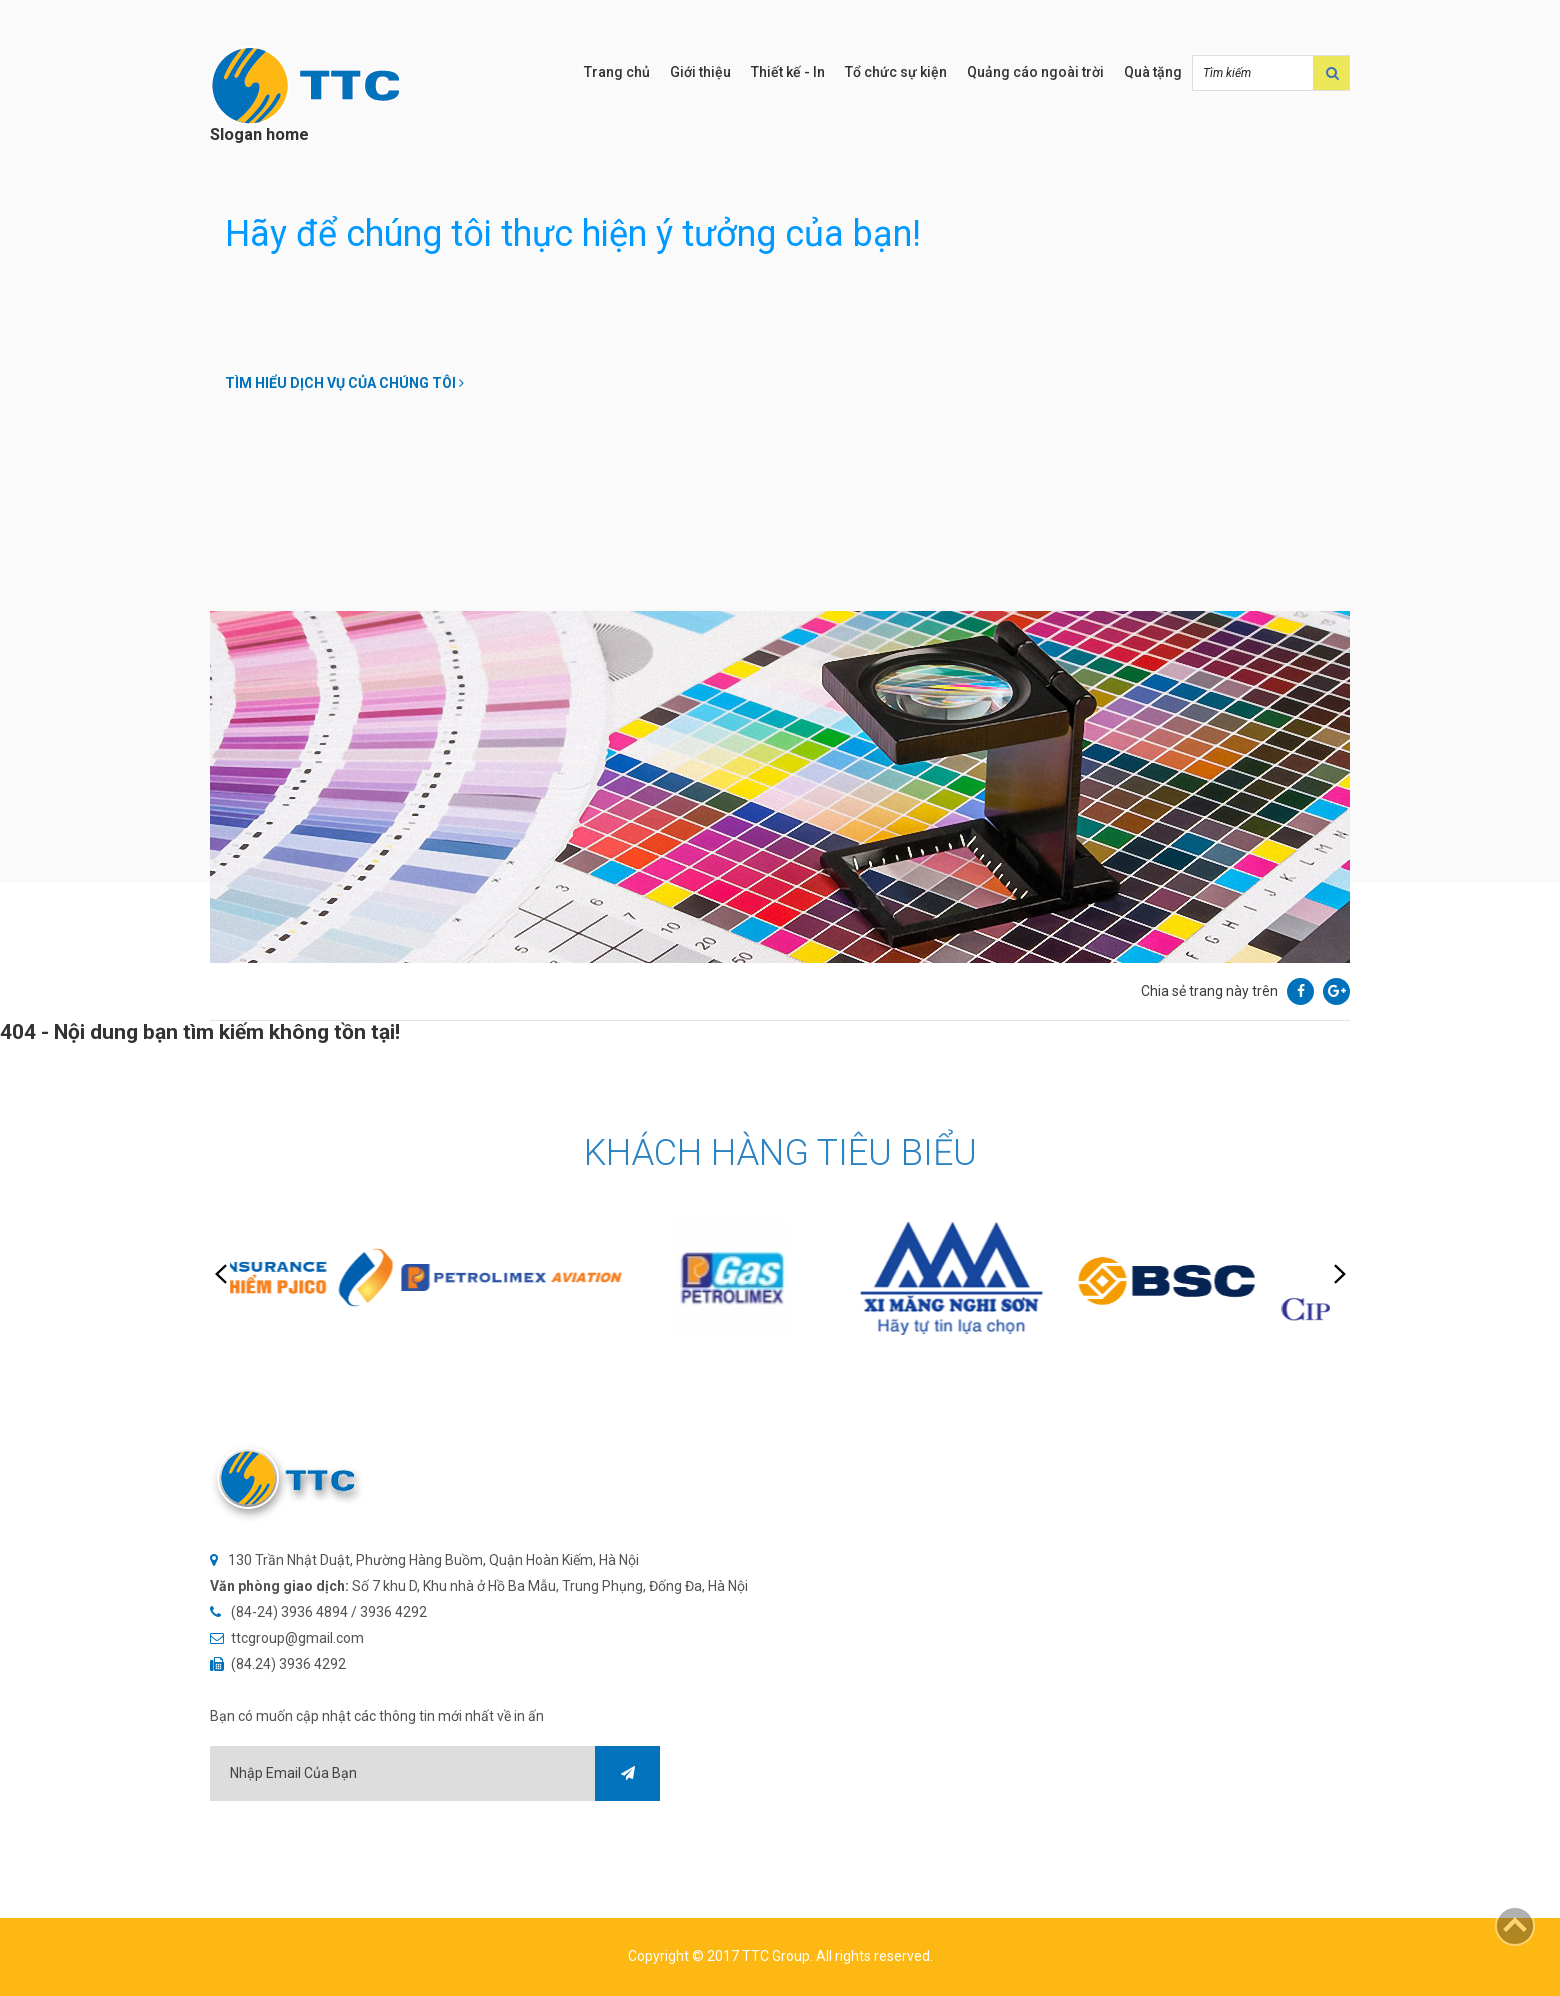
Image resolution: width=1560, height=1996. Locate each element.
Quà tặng (1153, 72)
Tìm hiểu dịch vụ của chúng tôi (344, 383)
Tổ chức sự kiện (896, 72)
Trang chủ (617, 72)
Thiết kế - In (788, 72)
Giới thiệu (700, 72)
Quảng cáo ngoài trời (1035, 72)
